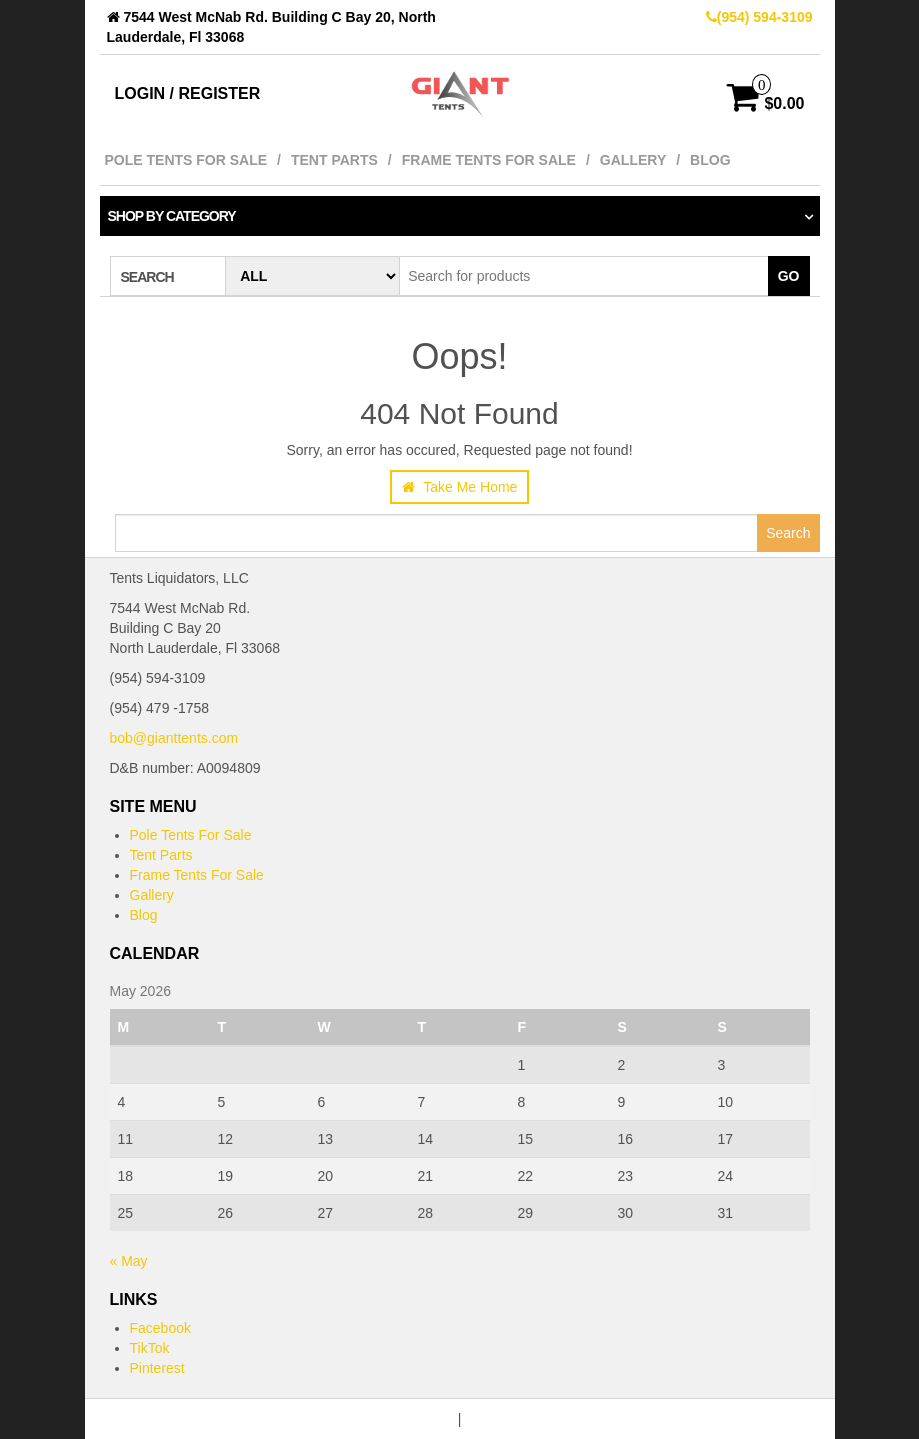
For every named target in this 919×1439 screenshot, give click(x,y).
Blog (710, 160)
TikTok (150, 1348)
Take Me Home (460, 487)
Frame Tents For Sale (489, 160)
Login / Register (188, 93)
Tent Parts (334, 160)
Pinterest (157, 1368)
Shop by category (172, 216)
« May (129, 1261)
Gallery (633, 160)
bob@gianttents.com (174, 738)
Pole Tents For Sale (186, 160)
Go (789, 276)
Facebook (160, 1328)
